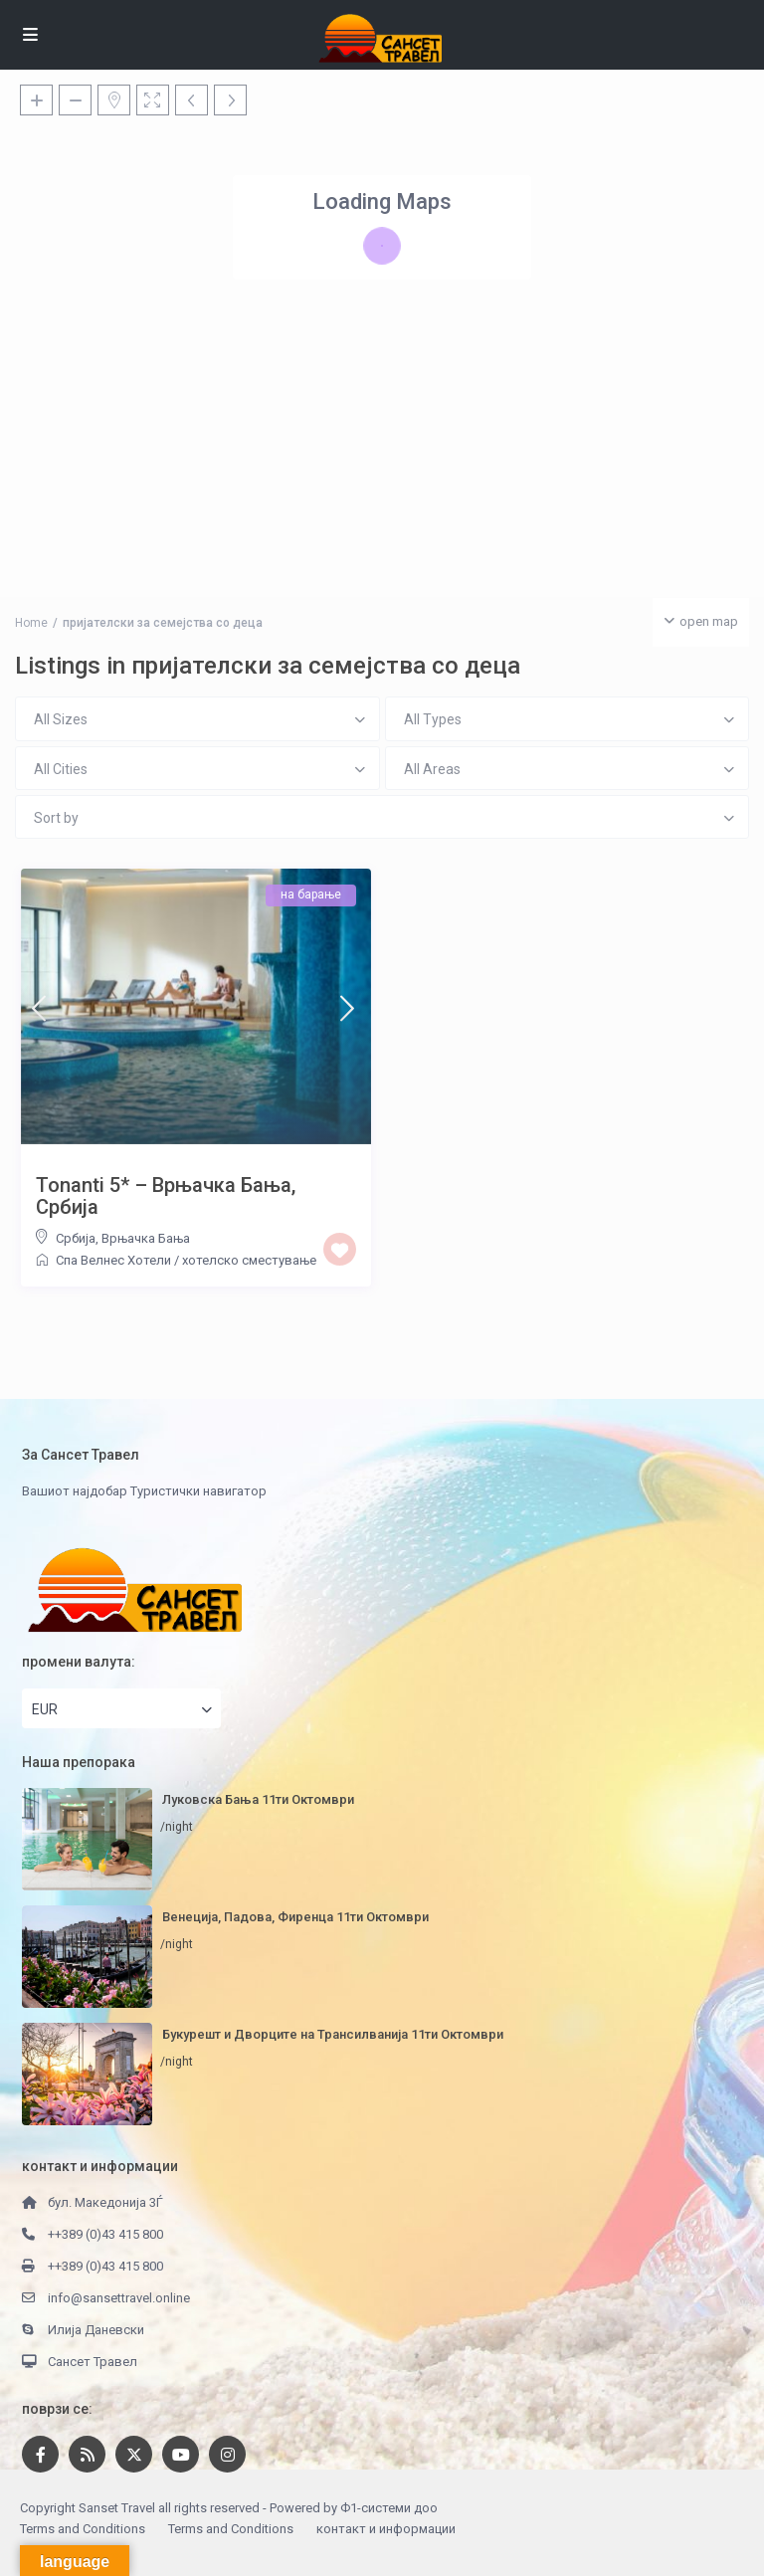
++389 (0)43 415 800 (105, 2234)
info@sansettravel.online (119, 2297)
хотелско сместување (249, 1260)
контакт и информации (386, 2528)
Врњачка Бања (145, 1238)
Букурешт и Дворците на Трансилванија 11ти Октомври (332, 2034)
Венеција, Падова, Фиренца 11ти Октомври (295, 1916)
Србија (76, 1238)
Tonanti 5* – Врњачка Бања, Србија (165, 1196)
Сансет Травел (92, 2361)
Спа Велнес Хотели (113, 1260)
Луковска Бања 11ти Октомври (258, 1799)
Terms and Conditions (82, 2528)
